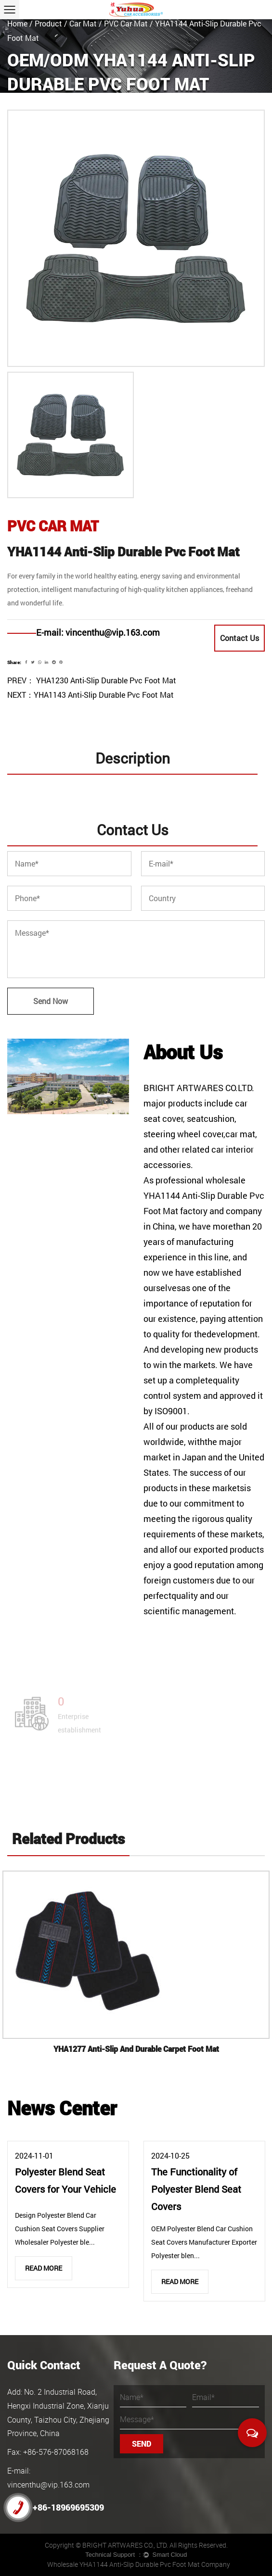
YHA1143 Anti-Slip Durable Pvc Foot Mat (104, 695)
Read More (43, 2268)
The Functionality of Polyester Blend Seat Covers (196, 2188)
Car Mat (83, 23)
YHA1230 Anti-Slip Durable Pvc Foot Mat (105, 680)
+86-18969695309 (55, 2507)
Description (132, 758)
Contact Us (239, 638)
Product (48, 23)
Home (17, 23)
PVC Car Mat (126, 23)
